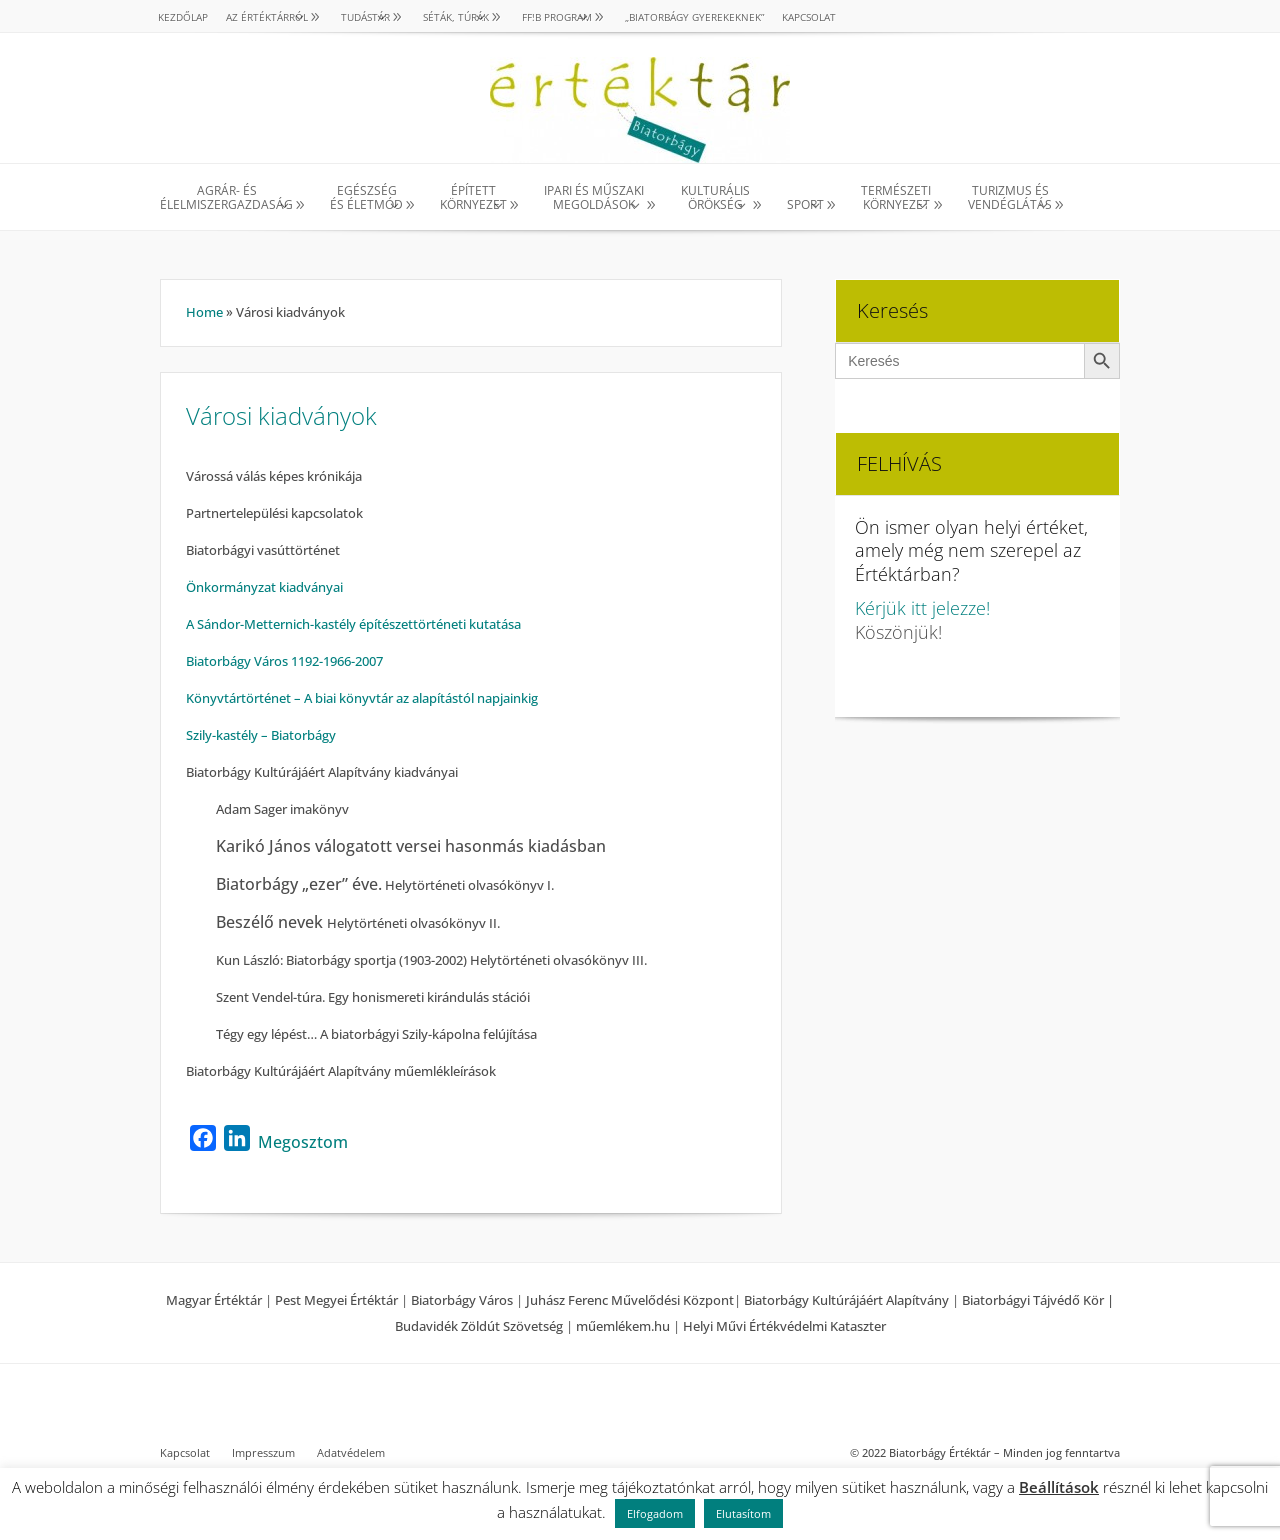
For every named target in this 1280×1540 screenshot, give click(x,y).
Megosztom (303, 1142)
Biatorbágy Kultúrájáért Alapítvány (846, 1300)
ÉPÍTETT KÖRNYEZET (473, 198)
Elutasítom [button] (743, 1513)
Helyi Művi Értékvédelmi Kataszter (784, 1326)
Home (204, 312)
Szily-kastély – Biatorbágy (261, 735)
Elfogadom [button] (655, 1513)
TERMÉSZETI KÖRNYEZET (896, 198)
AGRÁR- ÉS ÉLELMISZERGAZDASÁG (226, 198)
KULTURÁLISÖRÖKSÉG (715, 198)
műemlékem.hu (623, 1326)
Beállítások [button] (1059, 1487)
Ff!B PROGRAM (557, 17)
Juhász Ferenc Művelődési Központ (630, 1300)
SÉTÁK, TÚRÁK (456, 17)
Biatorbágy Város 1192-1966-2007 (284, 661)
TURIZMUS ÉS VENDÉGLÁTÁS (1010, 198)
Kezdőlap (183, 17)
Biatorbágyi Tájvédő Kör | (1038, 1300)
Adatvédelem (351, 1453)
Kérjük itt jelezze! (922, 608)
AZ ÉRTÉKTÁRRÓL (267, 17)
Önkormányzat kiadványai (264, 587)
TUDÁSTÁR (365, 17)
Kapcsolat (809, 17)
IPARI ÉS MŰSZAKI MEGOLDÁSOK (594, 198)
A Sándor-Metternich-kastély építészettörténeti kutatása (353, 624)
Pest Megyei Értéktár (336, 1300)
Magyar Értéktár (214, 1300)
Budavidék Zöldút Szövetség (480, 1326)
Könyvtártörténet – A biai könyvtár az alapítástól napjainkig (362, 698)
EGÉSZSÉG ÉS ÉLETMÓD (366, 198)
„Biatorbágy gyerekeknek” (694, 17)
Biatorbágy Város (462, 1300)
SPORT (805, 204)
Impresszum (263, 1453)
